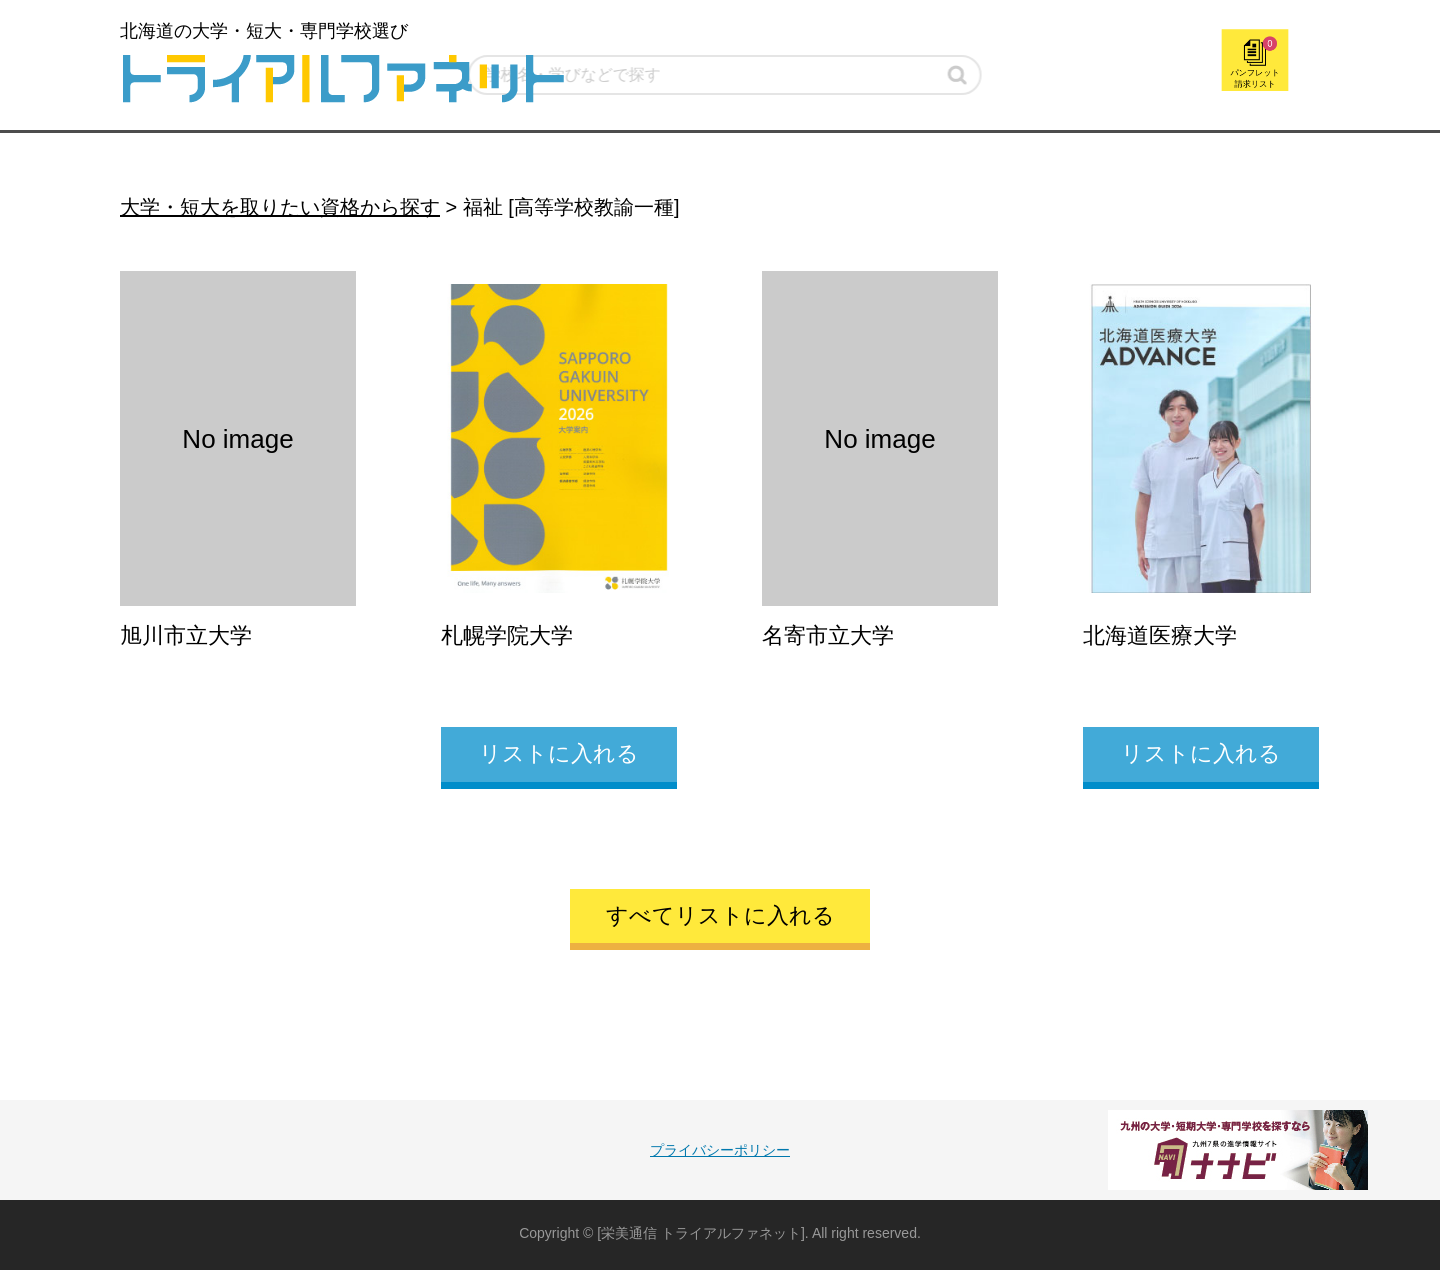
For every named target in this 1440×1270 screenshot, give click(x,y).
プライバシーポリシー (720, 1150)
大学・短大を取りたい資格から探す (280, 207)
